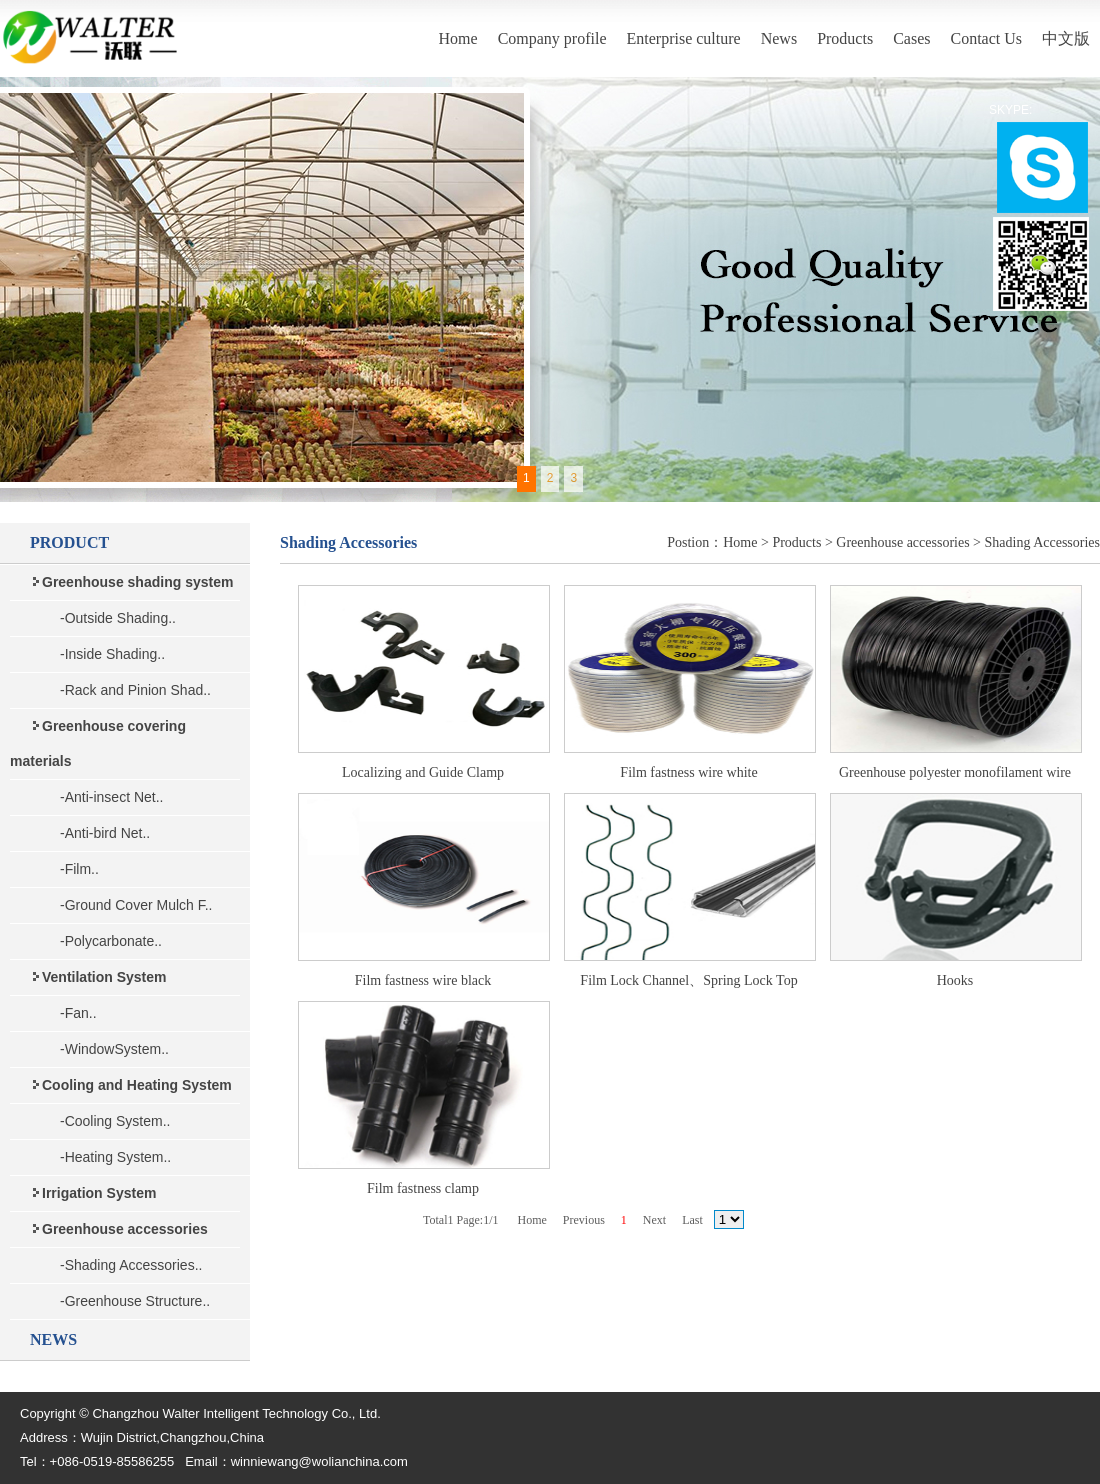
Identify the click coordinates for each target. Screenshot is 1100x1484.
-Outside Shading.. (118, 618)
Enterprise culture (684, 38)
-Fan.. (78, 1013)
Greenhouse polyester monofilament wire (955, 772)
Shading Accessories (1042, 542)
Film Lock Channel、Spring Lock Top (688, 980)
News (779, 38)
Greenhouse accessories (902, 542)
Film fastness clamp (423, 1188)
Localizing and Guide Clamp (423, 772)
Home (458, 38)
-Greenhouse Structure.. (135, 1301)
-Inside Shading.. (112, 654)
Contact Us (986, 38)
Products (845, 38)
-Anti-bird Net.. (105, 833)
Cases (911, 38)
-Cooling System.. (115, 1121)
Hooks (955, 980)
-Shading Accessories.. (131, 1265)
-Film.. (79, 869)
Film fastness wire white (688, 772)
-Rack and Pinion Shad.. (135, 690)
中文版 (1066, 38)
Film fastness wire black (423, 980)
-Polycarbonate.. (111, 941)
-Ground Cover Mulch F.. (136, 905)
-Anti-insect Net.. (111, 797)
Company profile (552, 38)
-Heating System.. (115, 1157)
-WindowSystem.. (114, 1049)
